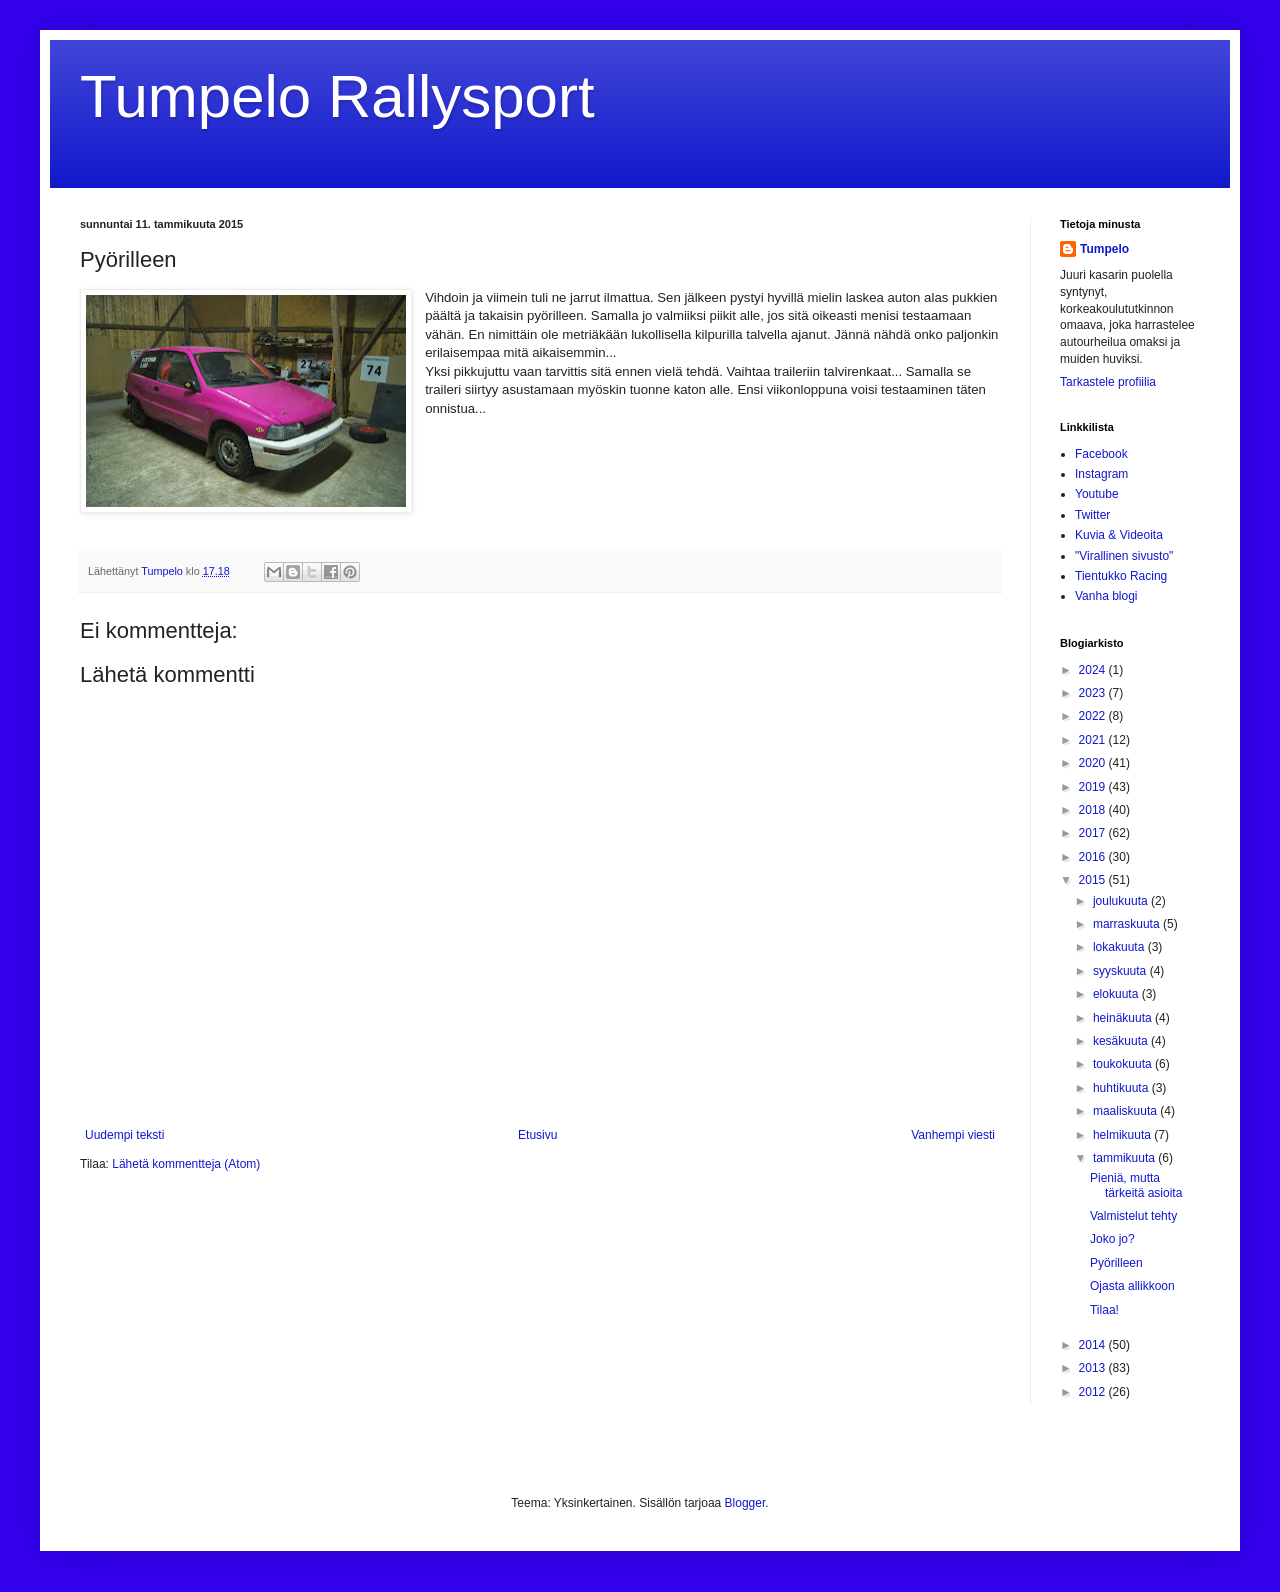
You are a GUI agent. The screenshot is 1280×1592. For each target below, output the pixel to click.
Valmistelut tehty (1133, 1216)
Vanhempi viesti (953, 1135)
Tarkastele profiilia (1108, 382)
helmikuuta (1123, 1135)
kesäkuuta (1122, 1041)
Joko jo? (1112, 1239)
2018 (1094, 810)
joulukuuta (1122, 901)
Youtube (1097, 494)
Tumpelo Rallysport (337, 96)
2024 (1094, 670)
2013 (1094, 1368)
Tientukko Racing (1121, 576)
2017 (1094, 833)
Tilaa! (1104, 1310)
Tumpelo (163, 571)
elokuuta (1117, 994)
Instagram (1101, 474)
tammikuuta (1125, 1158)
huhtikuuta (1122, 1088)
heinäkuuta (1124, 1018)
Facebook (1101, 454)
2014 (1094, 1345)
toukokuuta (1124, 1064)
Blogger (745, 1503)
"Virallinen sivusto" (1124, 556)
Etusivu (537, 1135)
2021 (1094, 740)
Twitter (1092, 515)
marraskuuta (1128, 924)
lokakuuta (1120, 947)
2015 (1094, 880)
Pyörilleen (1116, 1263)
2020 (1094, 763)
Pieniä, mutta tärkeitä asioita (1136, 1185)
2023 (1094, 693)
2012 (1094, 1392)
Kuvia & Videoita (1119, 535)
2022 (1094, 716)
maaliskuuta (1126, 1111)
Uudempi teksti (124, 1135)
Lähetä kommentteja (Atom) (186, 1164)
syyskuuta (1121, 971)
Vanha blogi (1106, 596)
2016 (1094, 857)
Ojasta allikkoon (1132, 1286)
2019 (1094, 787)
